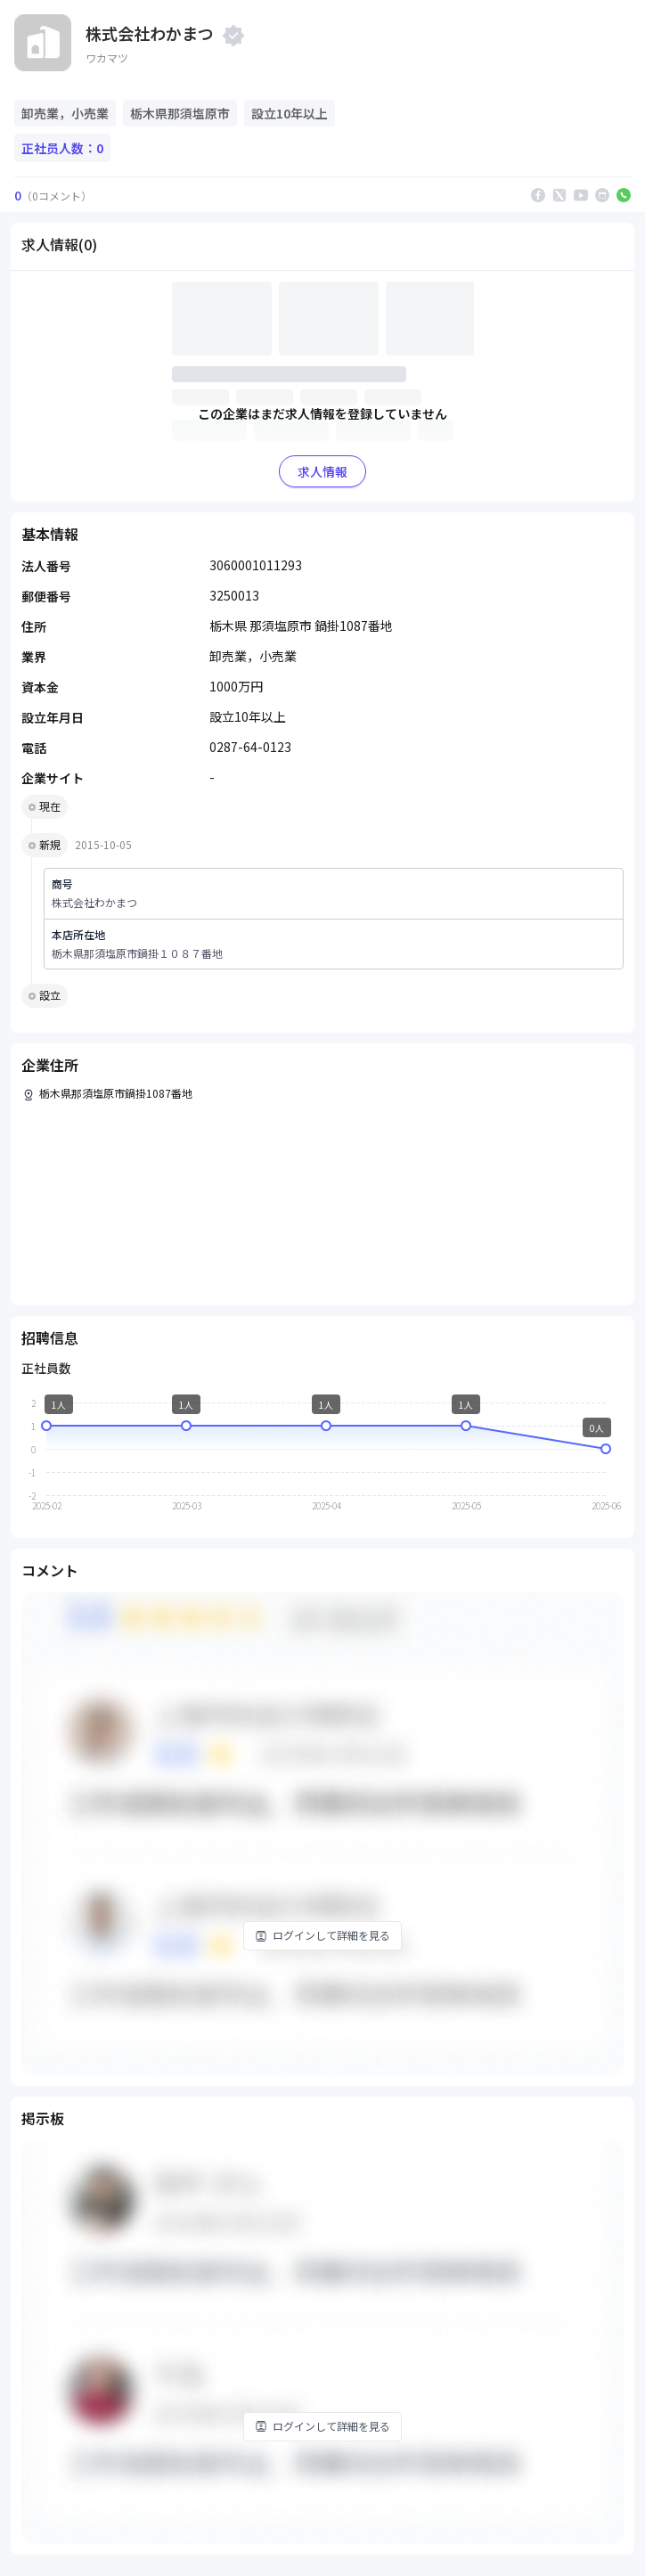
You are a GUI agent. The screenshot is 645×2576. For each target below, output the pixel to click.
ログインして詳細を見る (322, 1934)
